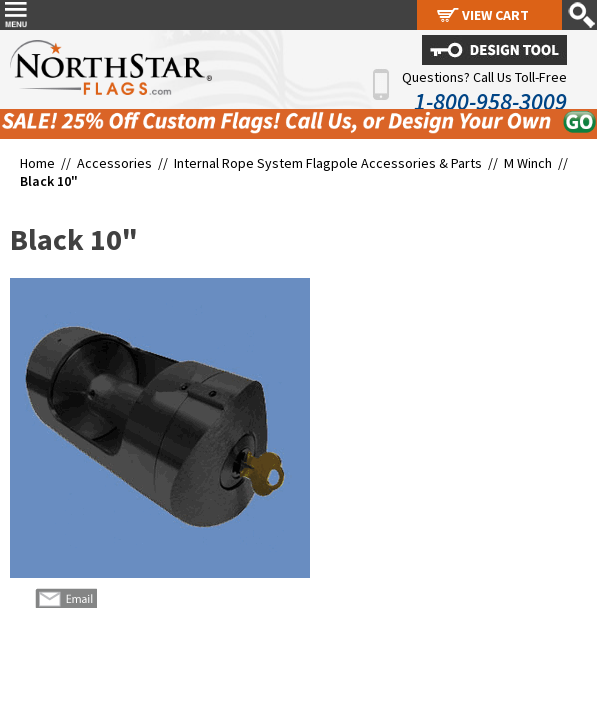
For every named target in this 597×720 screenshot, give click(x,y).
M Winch (528, 163)
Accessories (114, 163)
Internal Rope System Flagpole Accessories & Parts (328, 163)
